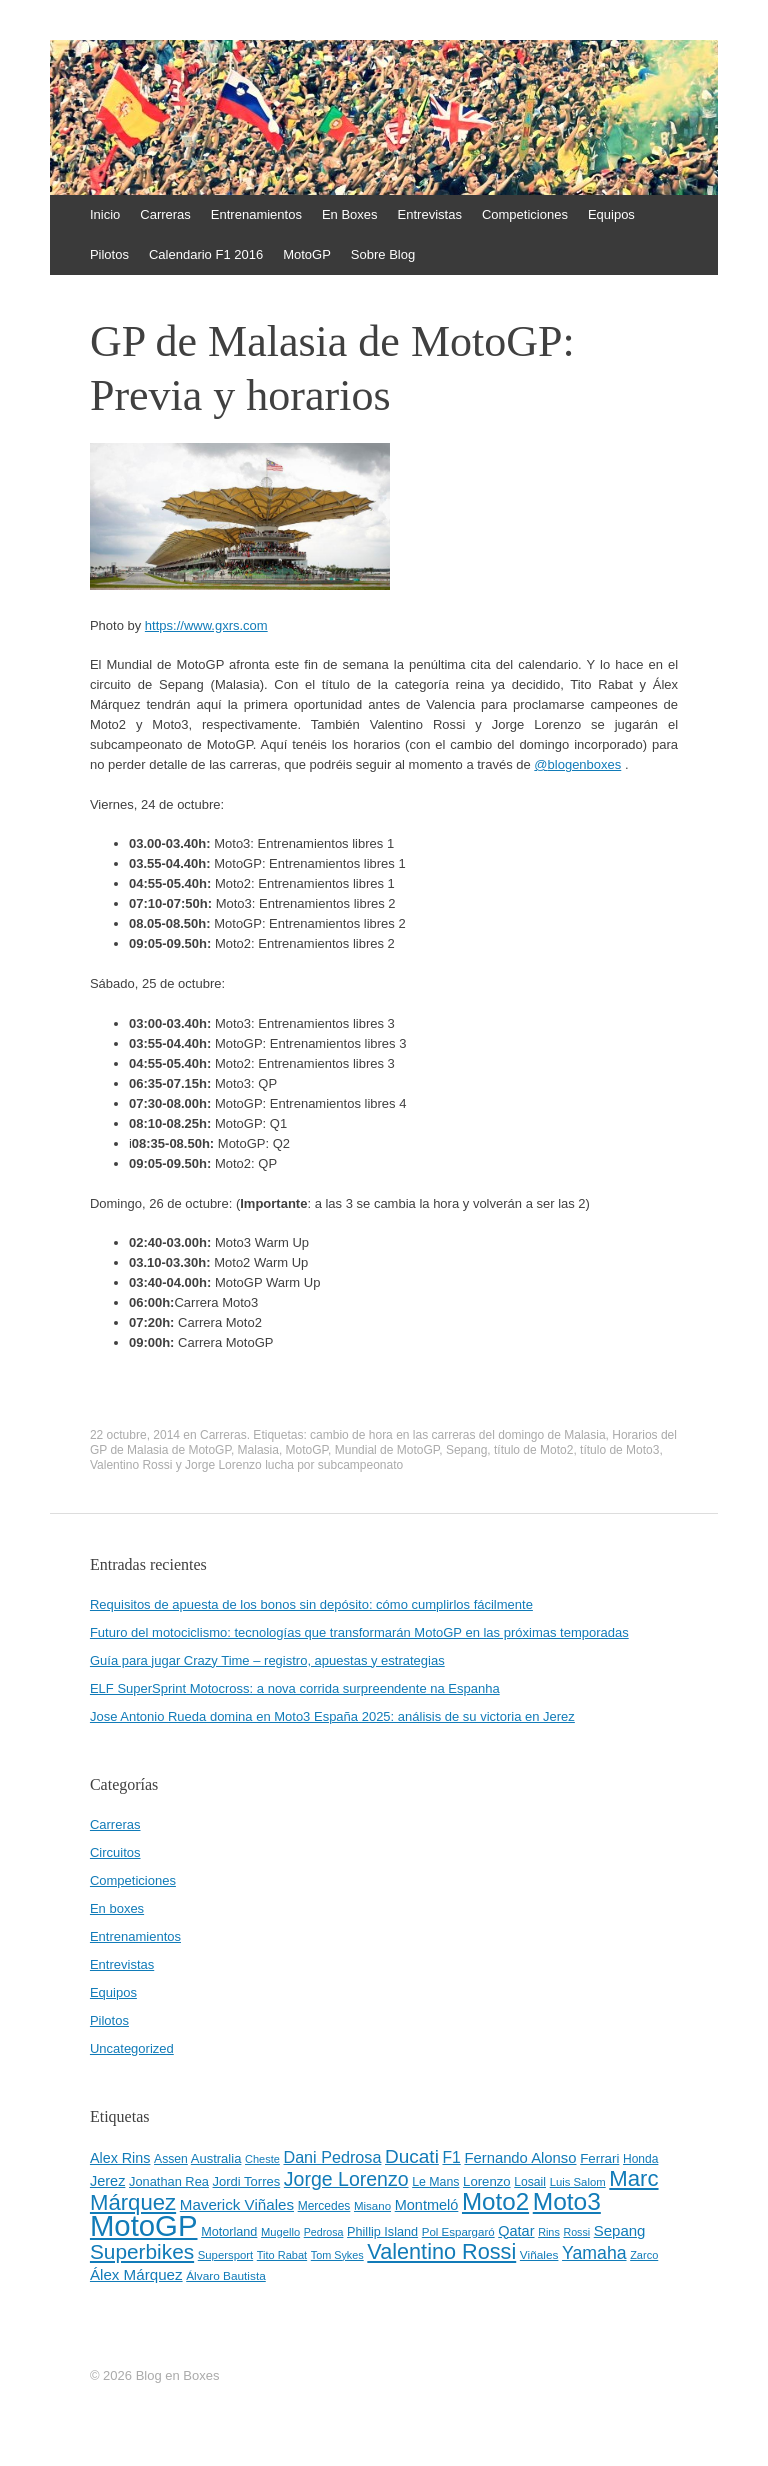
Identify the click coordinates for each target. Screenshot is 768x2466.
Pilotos (109, 254)
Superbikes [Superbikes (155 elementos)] (142, 2251)
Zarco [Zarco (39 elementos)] (644, 2255)
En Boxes (350, 214)
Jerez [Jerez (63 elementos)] (107, 2181)
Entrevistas (430, 214)
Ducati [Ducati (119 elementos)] (412, 2156)
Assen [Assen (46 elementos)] (171, 2159)
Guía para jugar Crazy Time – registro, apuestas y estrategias (267, 1660)
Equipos (611, 214)
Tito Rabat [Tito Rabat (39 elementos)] (282, 2255)
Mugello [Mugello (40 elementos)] (280, 2232)
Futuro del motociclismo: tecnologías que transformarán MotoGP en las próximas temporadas (359, 1632)
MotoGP (307, 254)
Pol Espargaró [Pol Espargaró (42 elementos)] (458, 2232)
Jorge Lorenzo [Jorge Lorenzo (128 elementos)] (346, 2179)
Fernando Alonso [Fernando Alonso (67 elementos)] (520, 2158)
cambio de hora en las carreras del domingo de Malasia (458, 1435)
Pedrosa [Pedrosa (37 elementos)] (324, 2232)
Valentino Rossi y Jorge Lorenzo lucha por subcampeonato (246, 1465)
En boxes (117, 1908)
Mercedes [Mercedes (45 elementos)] (324, 2206)
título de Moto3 (619, 1450)
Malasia (258, 1450)
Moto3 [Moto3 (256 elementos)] (567, 2201)
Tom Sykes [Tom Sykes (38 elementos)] (337, 2255)
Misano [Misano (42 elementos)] (372, 2206)
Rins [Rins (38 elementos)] (549, 2232)
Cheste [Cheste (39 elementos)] (262, 2159)
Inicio (105, 214)
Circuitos (115, 1852)
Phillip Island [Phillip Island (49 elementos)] (382, 2232)
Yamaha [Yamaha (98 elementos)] (594, 2253)
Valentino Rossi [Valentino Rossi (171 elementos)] (441, 2251)
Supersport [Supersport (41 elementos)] (225, 2255)
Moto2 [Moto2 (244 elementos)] (495, 2201)
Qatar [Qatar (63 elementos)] (516, 2231)
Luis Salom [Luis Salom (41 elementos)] (578, 2182)
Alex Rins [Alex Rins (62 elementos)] (120, 2158)
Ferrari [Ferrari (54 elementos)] (599, 2158)
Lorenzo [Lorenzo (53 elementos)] (487, 2181)
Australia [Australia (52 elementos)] (216, 2158)
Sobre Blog (383, 254)
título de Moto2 (533, 1450)
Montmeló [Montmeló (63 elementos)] (427, 2205)
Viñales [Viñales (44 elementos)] (539, 2255)
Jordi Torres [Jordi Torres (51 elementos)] (247, 2181)
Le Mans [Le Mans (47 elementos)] (435, 2182)
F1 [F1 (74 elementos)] (451, 2157)
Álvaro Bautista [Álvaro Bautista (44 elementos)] (226, 2276)
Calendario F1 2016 (206, 254)
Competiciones (525, 214)
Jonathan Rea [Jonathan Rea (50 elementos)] (169, 2181)
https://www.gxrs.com (206, 625)
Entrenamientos (256, 214)
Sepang (466, 1450)
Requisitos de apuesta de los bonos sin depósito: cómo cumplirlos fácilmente (311, 1604)
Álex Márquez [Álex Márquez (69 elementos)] (136, 2274)
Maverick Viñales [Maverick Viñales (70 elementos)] (237, 2204)
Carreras (165, 214)
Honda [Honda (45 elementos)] (640, 2159)
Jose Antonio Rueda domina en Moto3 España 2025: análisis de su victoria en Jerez (332, 1716)
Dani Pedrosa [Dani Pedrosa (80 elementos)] (332, 2157)
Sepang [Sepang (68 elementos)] (620, 2230)
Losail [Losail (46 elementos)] (530, 2182)
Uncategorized (132, 2048)
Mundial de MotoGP (387, 1450)
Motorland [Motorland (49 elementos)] (229, 2232)
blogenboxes (577, 764)
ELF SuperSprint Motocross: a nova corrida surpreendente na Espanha (295, 1688)
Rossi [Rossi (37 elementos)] (576, 2232)
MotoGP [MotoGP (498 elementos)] (144, 2225)
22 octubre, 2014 (135, 1435)
